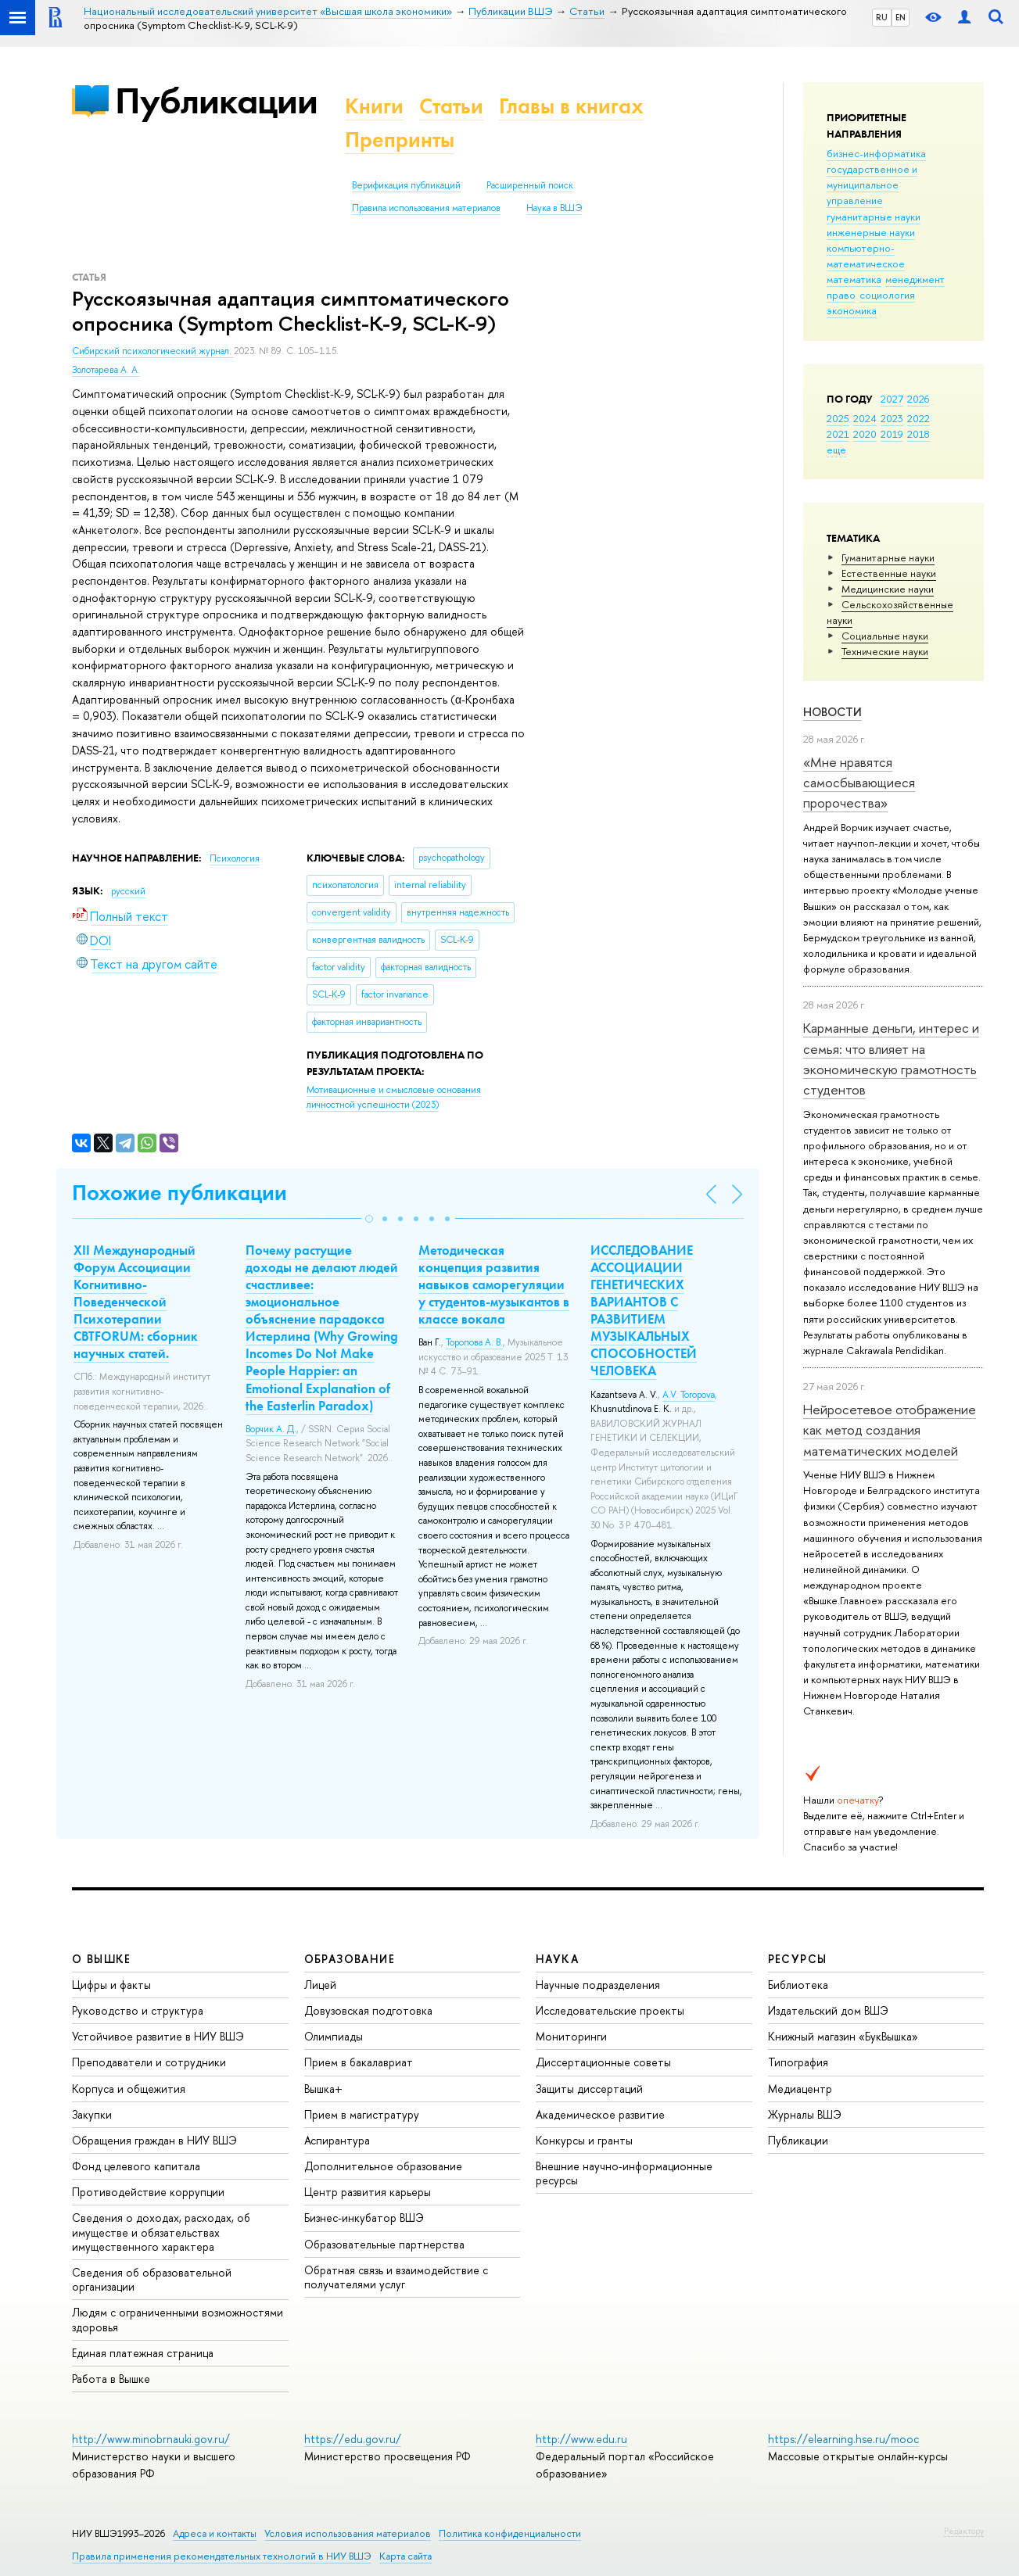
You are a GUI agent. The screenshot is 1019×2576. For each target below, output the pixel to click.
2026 (918, 399)
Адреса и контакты (215, 2533)
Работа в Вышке (111, 2378)
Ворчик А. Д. (271, 1429)
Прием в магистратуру (361, 2114)
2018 (918, 434)
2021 (838, 434)
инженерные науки (871, 232)
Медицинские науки (887, 589)
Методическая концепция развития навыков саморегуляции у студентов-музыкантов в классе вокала (493, 1284)
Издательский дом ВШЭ (828, 2010)
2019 (892, 434)
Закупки (92, 2114)
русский (128, 891)
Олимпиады (333, 2036)
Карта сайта (405, 2556)
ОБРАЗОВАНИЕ (349, 1958)
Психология (235, 858)
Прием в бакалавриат (358, 2062)
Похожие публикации (179, 1192)
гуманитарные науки (873, 217)
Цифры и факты (111, 1984)
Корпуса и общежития (128, 2088)
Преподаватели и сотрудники (149, 2062)
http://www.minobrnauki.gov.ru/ (151, 2438)
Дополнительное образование (383, 2166)
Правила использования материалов (426, 208)
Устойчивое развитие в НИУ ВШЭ (158, 2036)
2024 (865, 418)
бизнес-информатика (876, 153)
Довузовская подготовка (368, 2010)
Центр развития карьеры (367, 2191)
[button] (369, 1219)
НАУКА (557, 1958)
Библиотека (798, 1984)
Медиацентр (800, 2088)
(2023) (394, 1097)
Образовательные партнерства (384, 2244)
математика (854, 279)
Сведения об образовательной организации (151, 2279)
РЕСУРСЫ (797, 1958)
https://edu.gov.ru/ (352, 2438)
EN (900, 17)
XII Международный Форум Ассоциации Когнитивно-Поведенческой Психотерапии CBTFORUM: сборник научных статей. (136, 1302)
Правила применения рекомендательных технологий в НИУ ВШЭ (221, 2556)
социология (887, 295)
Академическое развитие (600, 2114)
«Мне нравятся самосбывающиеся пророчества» (859, 782)
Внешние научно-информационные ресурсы (624, 2173)
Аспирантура (337, 2140)
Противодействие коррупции (148, 2191)
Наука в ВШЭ (554, 208)
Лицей (320, 1984)
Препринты (399, 139)
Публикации (216, 100)
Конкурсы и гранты (584, 2140)
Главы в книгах (571, 106)
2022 (918, 418)
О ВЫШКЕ (101, 1958)
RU (882, 17)
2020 (865, 434)
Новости (832, 712)
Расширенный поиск (529, 185)
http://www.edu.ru (581, 2438)
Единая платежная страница (142, 2352)
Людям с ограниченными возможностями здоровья (177, 2319)
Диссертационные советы (603, 2062)
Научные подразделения (598, 1984)
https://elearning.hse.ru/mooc (843, 2438)
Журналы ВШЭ (804, 2114)
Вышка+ (323, 2088)
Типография (798, 2062)
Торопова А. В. (474, 1342)
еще (836, 449)
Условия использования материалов (347, 2533)
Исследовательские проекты (610, 2010)
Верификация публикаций (406, 185)
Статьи (451, 106)
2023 (892, 418)
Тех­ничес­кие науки (884, 651)
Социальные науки (884, 636)
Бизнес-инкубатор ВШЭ (364, 2217)
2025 (838, 418)
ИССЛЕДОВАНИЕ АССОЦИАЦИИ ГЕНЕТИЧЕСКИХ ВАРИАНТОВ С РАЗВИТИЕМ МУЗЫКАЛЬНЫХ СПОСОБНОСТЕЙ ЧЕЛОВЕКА (643, 1310)
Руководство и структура (137, 2010)
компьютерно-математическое (866, 255)
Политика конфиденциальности (510, 2533)
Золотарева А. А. (106, 370)
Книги (374, 106)
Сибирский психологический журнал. (153, 351)
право (841, 295)
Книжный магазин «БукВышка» (843, 2036)
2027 (892, 399)
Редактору (964, 2530)
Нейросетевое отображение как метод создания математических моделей (889, 1430)
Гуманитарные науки (888, 557)
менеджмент (915, 279)
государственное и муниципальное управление (872, 184)
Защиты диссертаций (589, 2088)
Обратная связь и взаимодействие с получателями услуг (396, 2277)
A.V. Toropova (688, 1394)
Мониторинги (571, 2036)
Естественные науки (888, 573)
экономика (852, 310)
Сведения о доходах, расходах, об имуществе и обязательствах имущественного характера (161, 2231)
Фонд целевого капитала (136, 2166)
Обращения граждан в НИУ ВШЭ (154, 2140)
